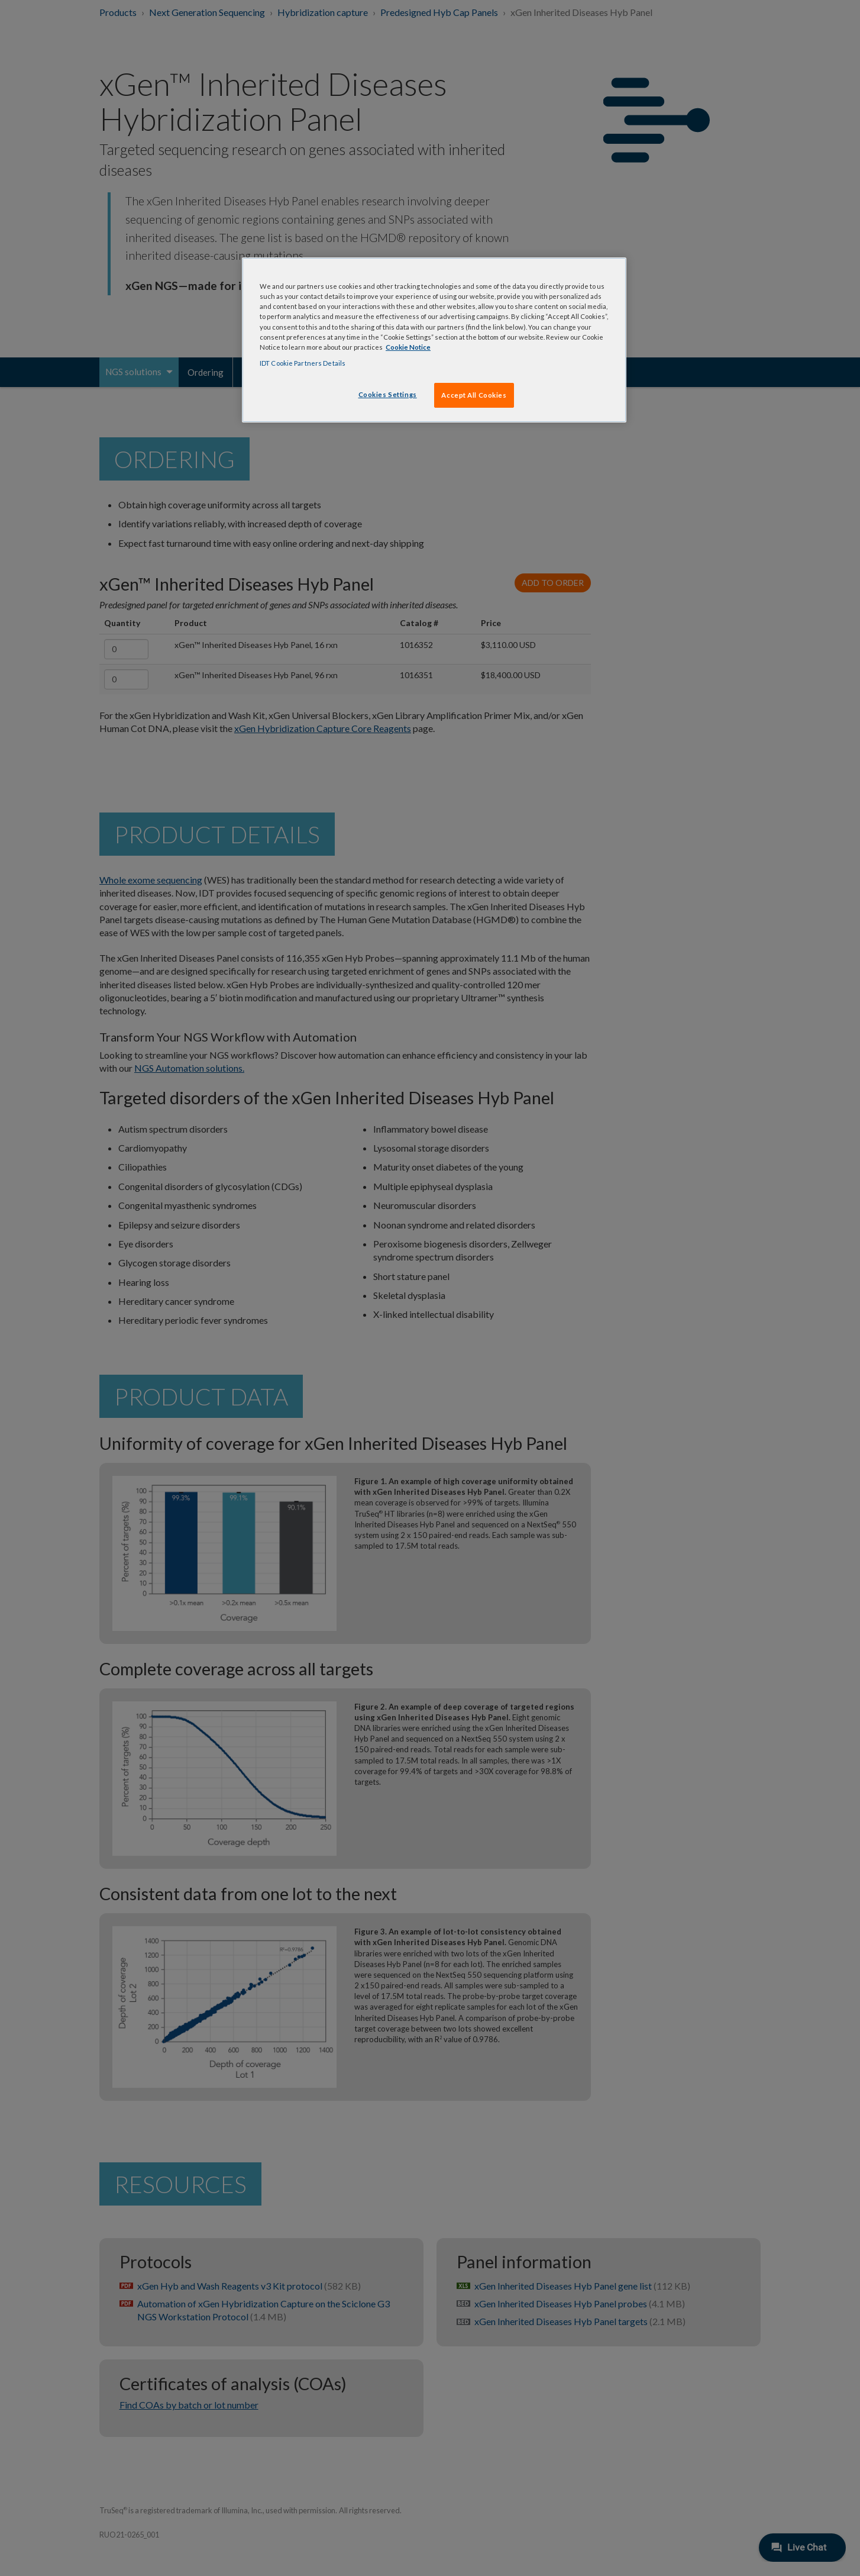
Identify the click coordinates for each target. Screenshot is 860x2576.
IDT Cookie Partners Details (302, 363)
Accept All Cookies (473, 395)
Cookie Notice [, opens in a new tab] (408, 347)
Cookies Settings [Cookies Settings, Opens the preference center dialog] (387, 394)
